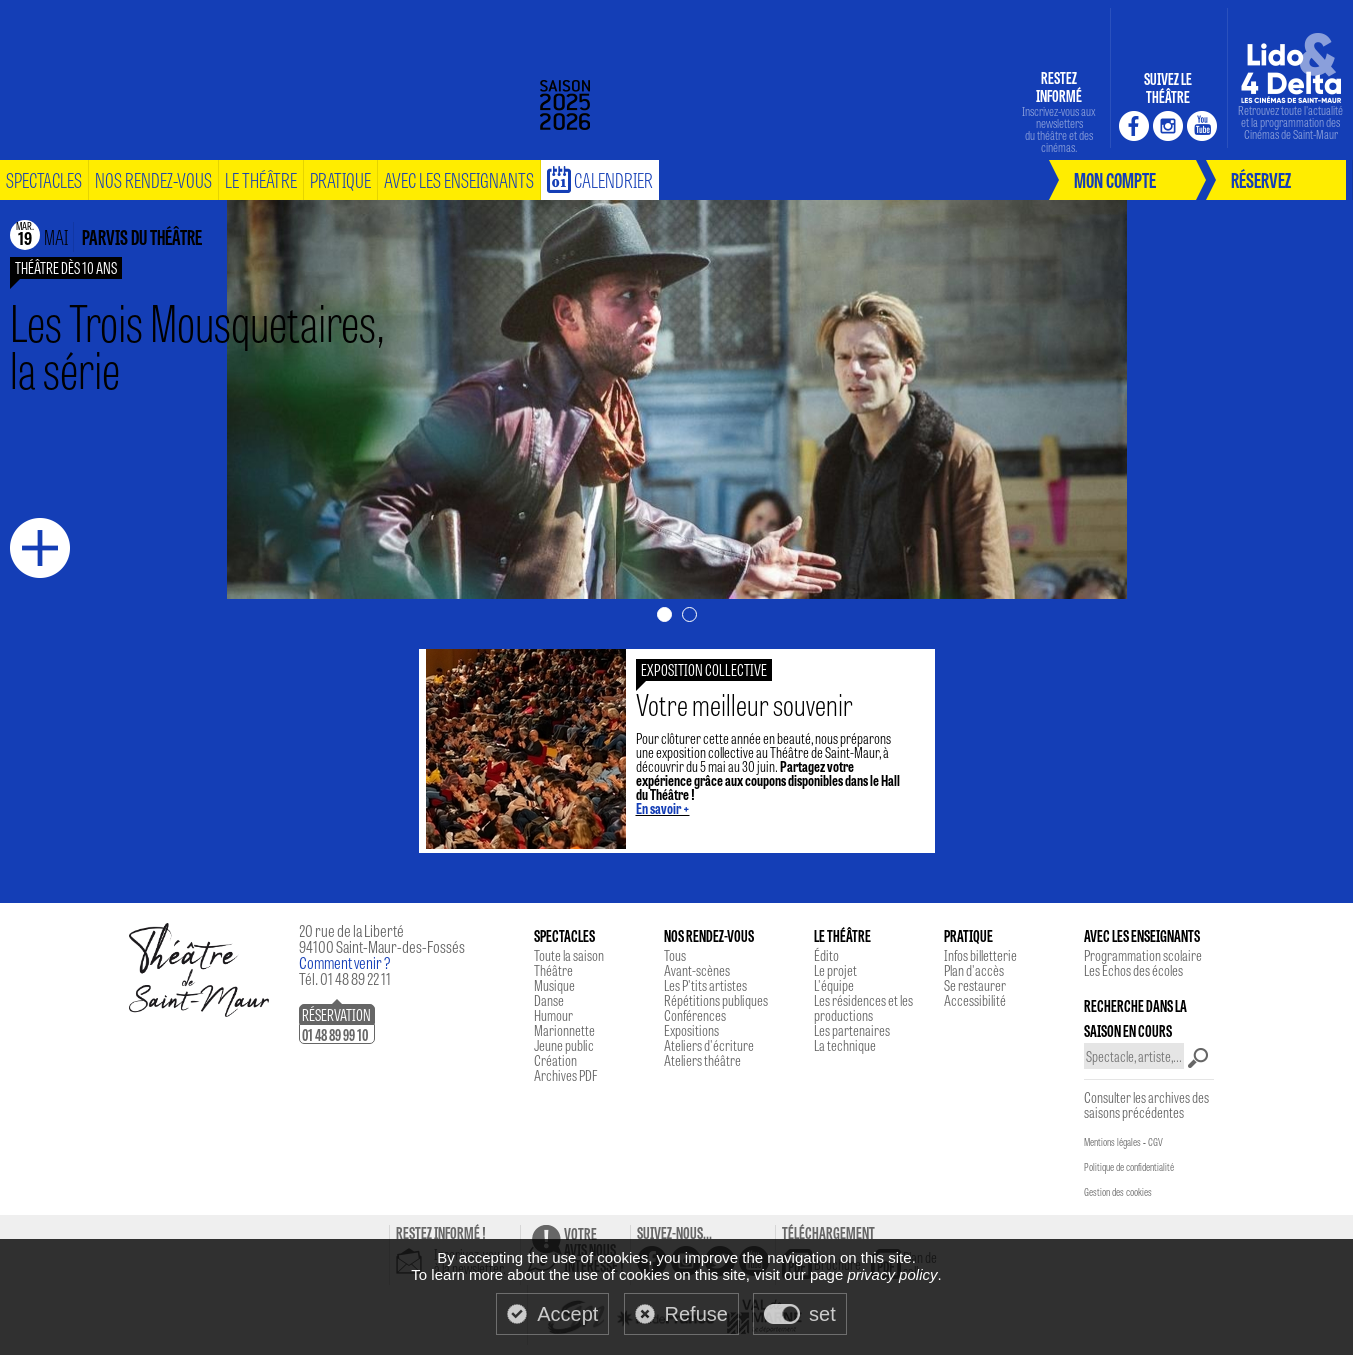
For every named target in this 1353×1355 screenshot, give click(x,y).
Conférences (695, 1015)
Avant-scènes (697, 970)
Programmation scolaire (1143, 955)
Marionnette (564, 1030)
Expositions (691, 1030)
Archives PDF (565, 1075)
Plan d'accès (974, 970)
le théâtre (261, 179)
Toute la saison (569, 955)
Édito (826, 955)
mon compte (1115, 179)
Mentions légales (1112, 1142)
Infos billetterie (980, 955)
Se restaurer (975, 985)
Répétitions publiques (716, 1000)
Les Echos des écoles (1133, 970)
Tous (675, 955)
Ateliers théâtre (702, 1060)
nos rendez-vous (153, 179)
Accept (567, 1314)
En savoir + (663, 808)
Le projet (835, 970)
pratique (340, 179)
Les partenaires (852, 1030)
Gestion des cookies (1118, 1192)
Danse (549, 1000)
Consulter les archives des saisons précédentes (1146, 1104)
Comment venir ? (345, 962)
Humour (553, 1015)
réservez (1261, 179)
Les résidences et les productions (863, 1007)
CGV (1155, 1142)
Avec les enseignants (459, 179)
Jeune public (564, 1045)
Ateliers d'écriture (709, 1045)
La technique (845, 1045)
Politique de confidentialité (1129, 1167)
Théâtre (553, 970)
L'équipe (834, 985)
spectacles (44, 179)
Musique (554, 985)
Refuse (696, 1314)
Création (555, 1060)
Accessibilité (975, 1000)
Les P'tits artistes (705, 985)
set (822, 1314)
